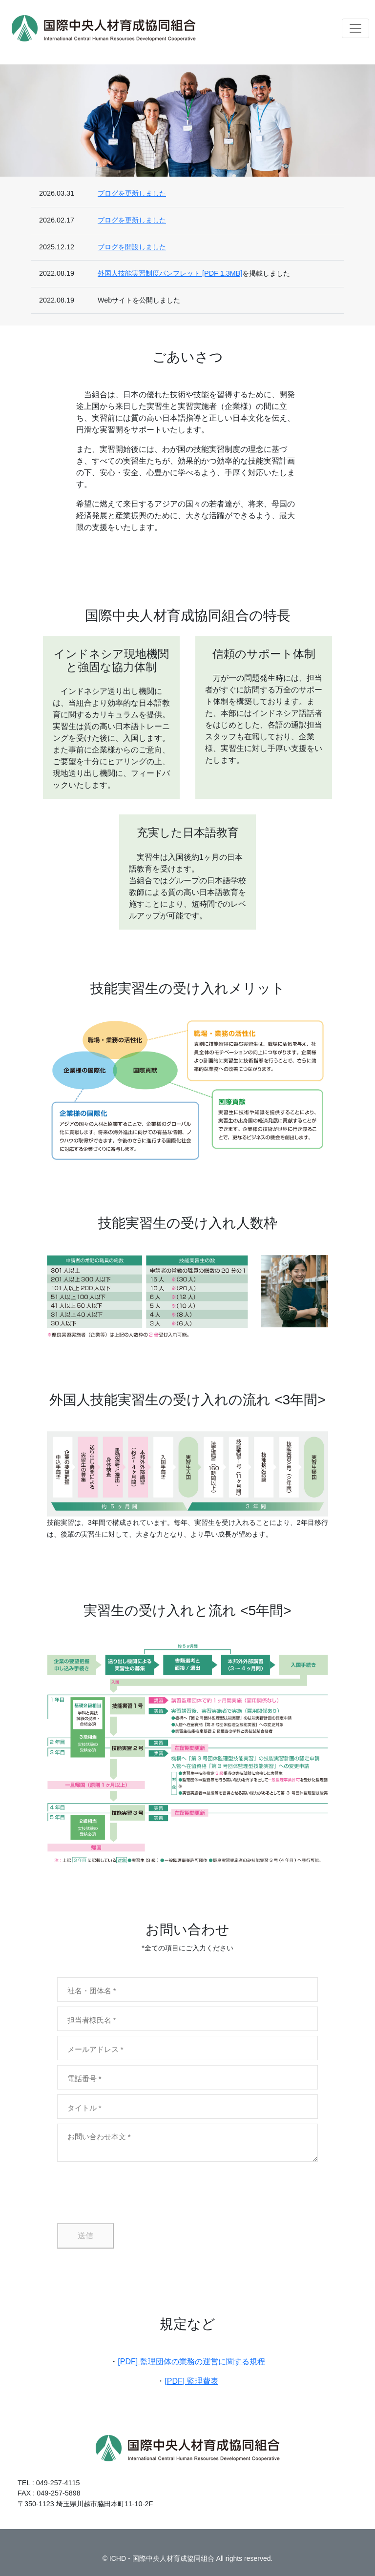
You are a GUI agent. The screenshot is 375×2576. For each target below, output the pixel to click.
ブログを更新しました (132, 193)
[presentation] (131, 2192)
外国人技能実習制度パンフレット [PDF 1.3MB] (170, 273)
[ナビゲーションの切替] (355, 28)
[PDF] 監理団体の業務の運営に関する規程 (191, 2361)
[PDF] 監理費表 (191, 2381)
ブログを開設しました (132, 247)
